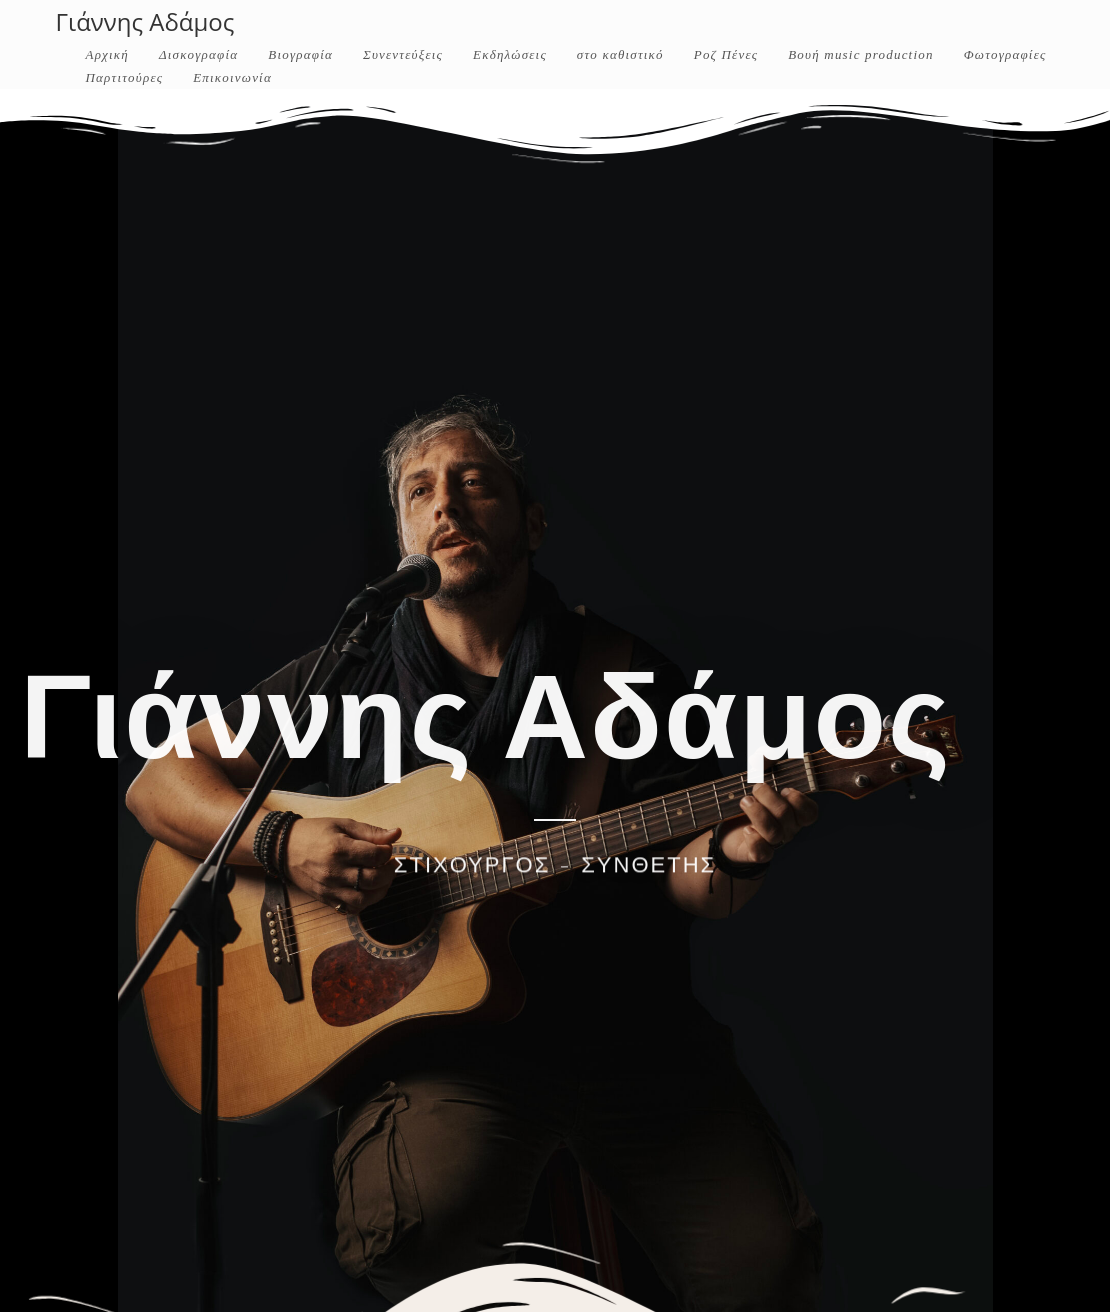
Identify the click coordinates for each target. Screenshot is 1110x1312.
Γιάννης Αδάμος (145, 21)
